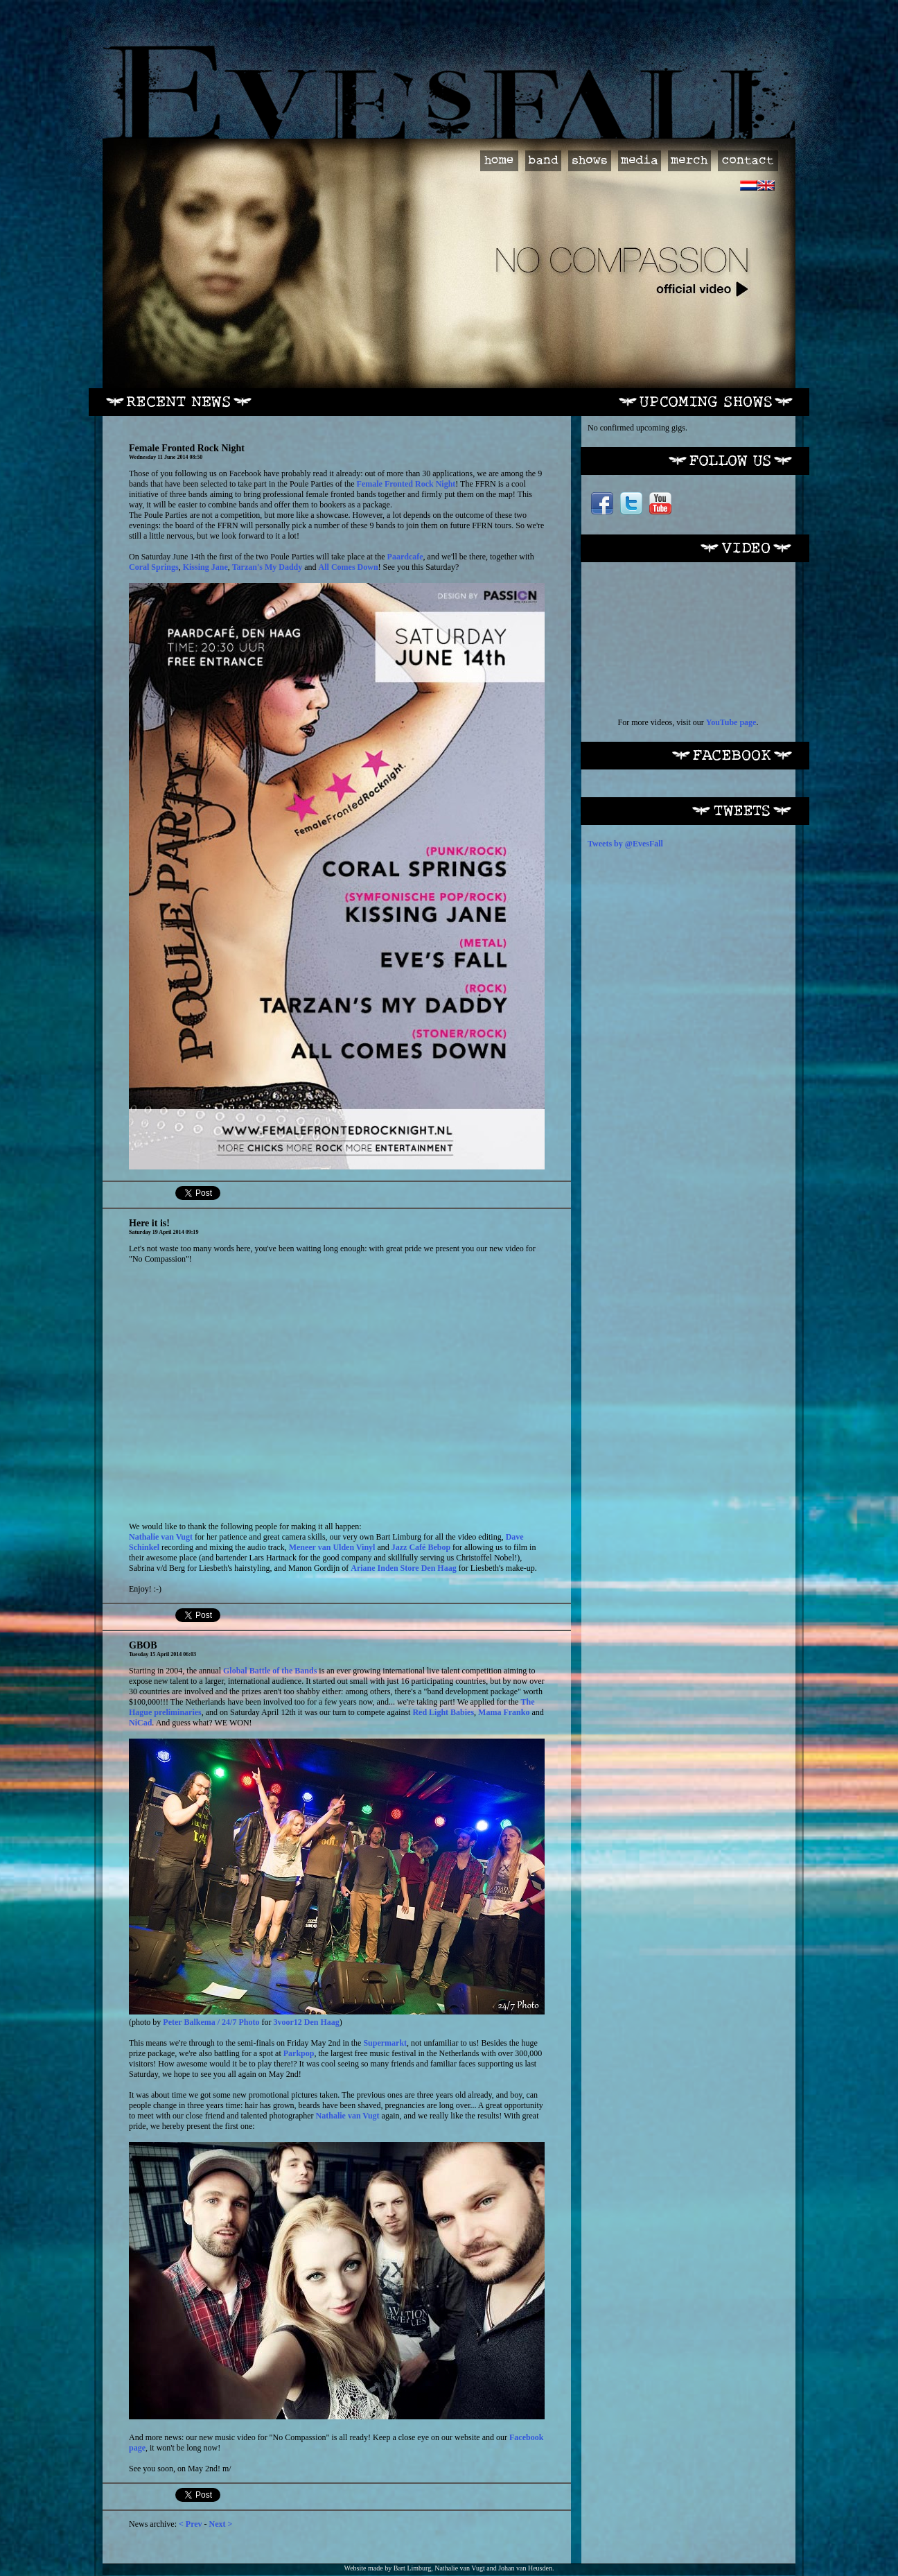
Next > (221, 2524)
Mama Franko (503, 1712)
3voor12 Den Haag (306, 2022)
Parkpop (299, 2053)
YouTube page (731, 722)
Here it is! (149, 1222)
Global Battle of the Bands (270, 1671)
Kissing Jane (205, 567)
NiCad (140, 1723)
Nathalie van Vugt (161, 1537)
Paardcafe (405, 557)
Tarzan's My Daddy (267, 567)
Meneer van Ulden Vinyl (332, 1547)
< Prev (190, 2524)
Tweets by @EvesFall (625, 843)
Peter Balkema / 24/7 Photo (211, 2022)
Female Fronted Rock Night (187, 447)
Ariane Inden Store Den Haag (403, 1568)
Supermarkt (385, 2043)
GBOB (143, 1645)
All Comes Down (348, 567)
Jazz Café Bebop (420, 1547)
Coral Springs (154, 567)
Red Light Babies (443, 1712)
